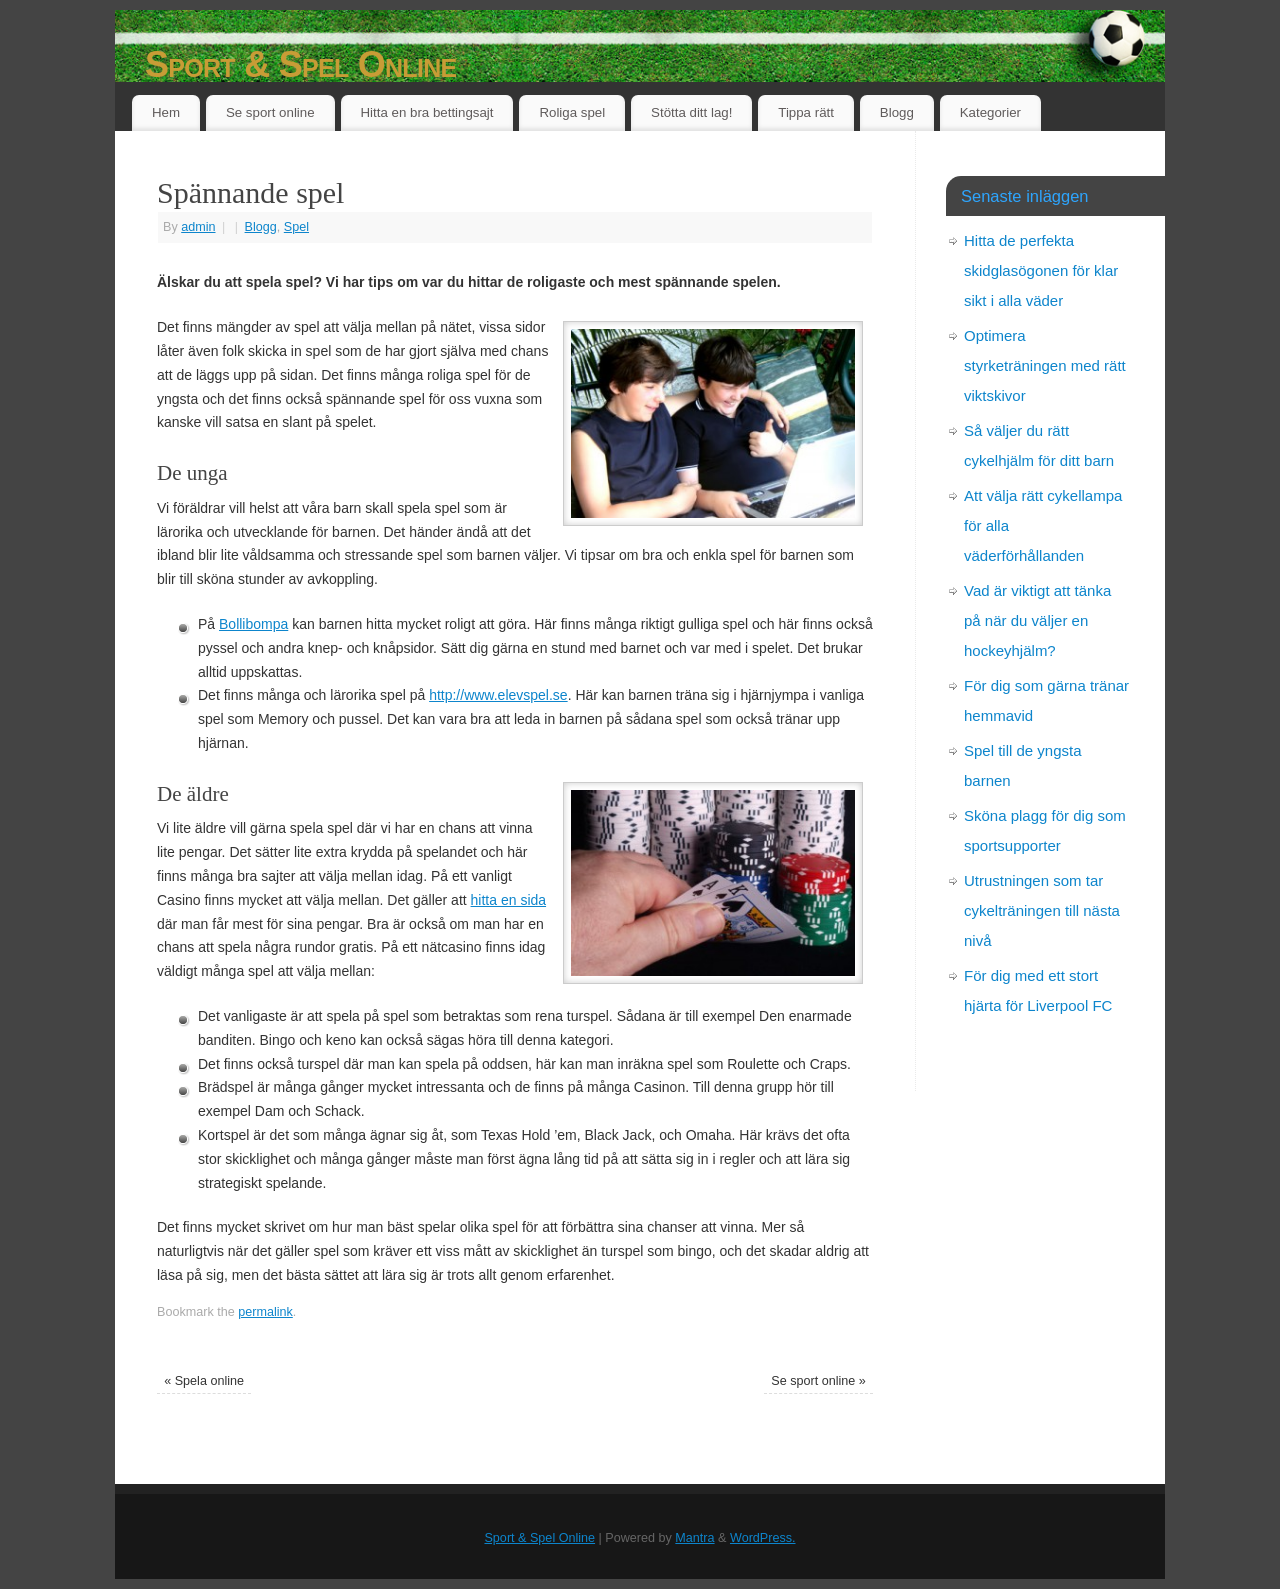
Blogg (897, 112)
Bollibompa (253, 624)
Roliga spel (572, 112)
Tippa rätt (806, 112)
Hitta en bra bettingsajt (426, 112)
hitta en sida (509, 900)
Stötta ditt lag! (691, 112)
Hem (166, 112)
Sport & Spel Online (300, 64)
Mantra (694, 1538)
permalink (265, 1312)
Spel (296, 227)
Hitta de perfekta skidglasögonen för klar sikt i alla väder (1041, 270)
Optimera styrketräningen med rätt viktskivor (1045, 365)
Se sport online (270, 112)
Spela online (204, 1381)
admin (198, 227)
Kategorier (990, 112)
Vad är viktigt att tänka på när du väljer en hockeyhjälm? (1037, 620)
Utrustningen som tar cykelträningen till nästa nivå (1042, 910)
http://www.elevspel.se (498, 695)
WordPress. (763, 1538)
